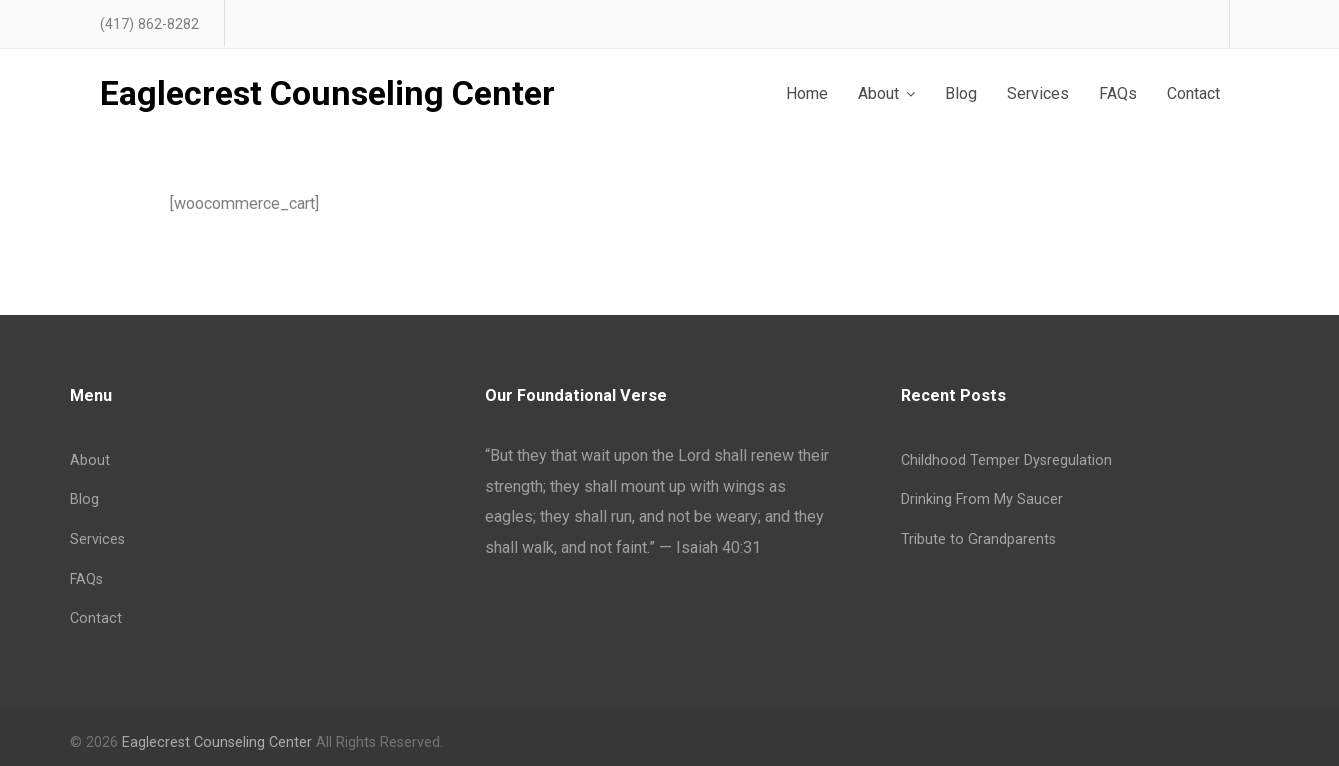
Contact (96, 618)
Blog (84, 499)
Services (97, 539)
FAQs (86, 579)
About (90, 460)
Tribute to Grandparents (978, 539)
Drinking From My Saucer (982, 499)
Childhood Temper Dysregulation (1006, 460)
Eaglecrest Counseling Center (327, 94)
